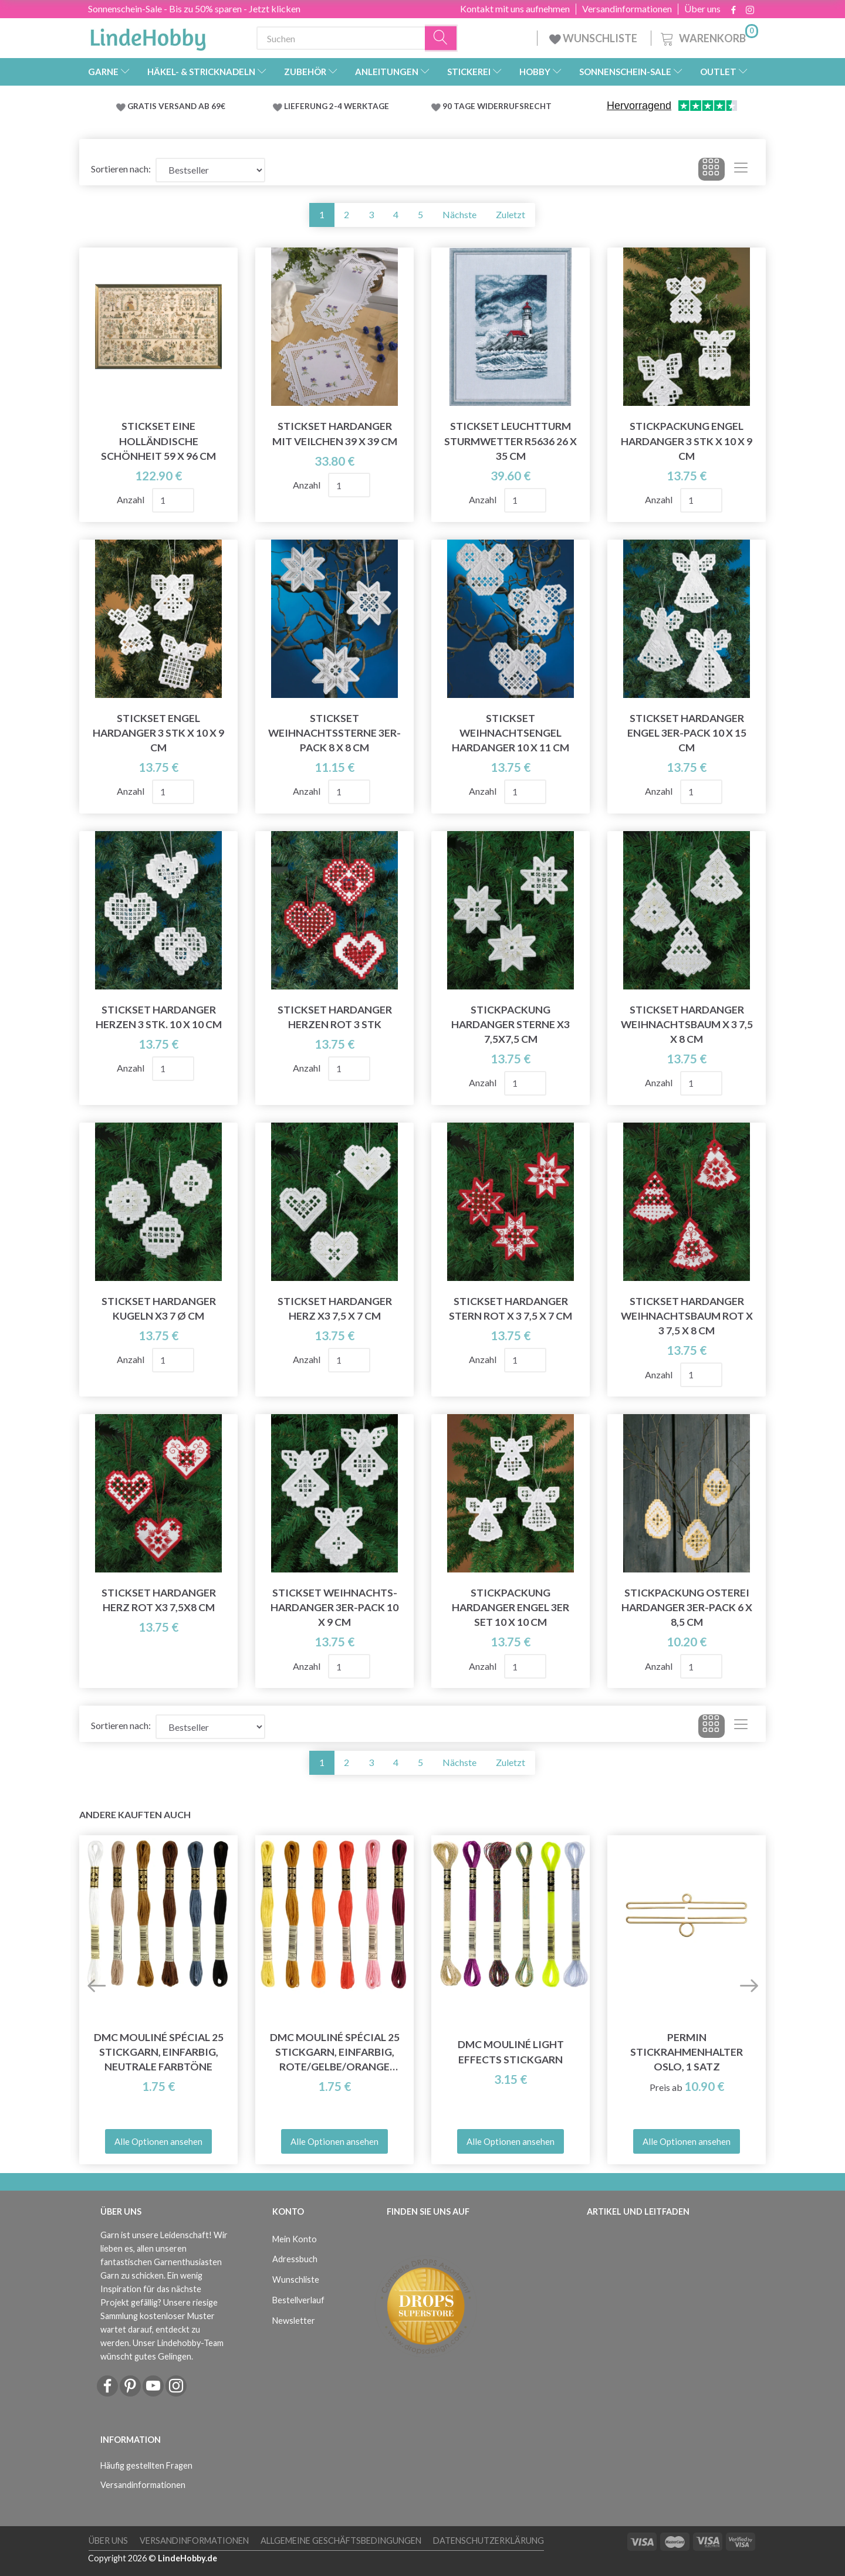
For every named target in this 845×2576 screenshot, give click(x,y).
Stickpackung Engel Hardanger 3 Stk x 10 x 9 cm (686, 441)
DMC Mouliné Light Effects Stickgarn (511, 2051)
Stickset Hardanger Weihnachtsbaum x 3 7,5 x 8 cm (687, 1024)
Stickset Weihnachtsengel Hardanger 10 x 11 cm (510, 733)
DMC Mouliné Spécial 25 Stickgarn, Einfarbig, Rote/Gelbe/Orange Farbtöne (335, 2052)
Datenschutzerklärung (488, 2541)
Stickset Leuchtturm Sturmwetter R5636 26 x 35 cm (510, 441)
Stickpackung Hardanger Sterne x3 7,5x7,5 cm (510, 1024)
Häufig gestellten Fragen (146, 2465)
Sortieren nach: (121, 168)
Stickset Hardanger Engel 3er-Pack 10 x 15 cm (686, 733)
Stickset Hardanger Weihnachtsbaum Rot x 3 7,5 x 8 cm (687, 1316)
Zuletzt (510, 214)
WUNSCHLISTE (594, 38)
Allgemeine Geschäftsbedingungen (341, 2541)
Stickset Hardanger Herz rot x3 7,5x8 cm (159, 1600)
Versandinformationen (627, 9)
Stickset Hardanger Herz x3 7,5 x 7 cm (335, 1308)
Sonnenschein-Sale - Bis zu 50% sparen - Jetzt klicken (194, 8)
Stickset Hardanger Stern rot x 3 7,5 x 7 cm (510, 1308)
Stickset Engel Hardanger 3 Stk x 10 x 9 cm (158, 733)
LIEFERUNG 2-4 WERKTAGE (336, 106)
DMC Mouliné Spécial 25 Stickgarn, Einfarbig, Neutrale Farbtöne (159, 2052)
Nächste (459, 214)
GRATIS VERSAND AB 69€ (176, 106)
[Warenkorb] (708, 37)
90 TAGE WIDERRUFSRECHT (497, 106)
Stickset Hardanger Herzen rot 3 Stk (335, 1017)
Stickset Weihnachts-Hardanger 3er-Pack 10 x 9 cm (334, 1607)
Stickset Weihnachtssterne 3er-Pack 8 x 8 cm (334, 733)
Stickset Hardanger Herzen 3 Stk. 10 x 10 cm (159, 1017)
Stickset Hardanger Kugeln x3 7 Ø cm (159, 1308)
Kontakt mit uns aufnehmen (515, 9)
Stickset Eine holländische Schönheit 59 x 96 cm (158, 441)
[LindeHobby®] (147, 36)
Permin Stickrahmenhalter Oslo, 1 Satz (686, 2052)
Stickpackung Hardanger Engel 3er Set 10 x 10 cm (510, 1607)
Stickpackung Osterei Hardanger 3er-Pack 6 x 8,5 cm (686, 1607)
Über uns (702, 9)
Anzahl (131, 499)
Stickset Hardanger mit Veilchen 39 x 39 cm (334, 433)
